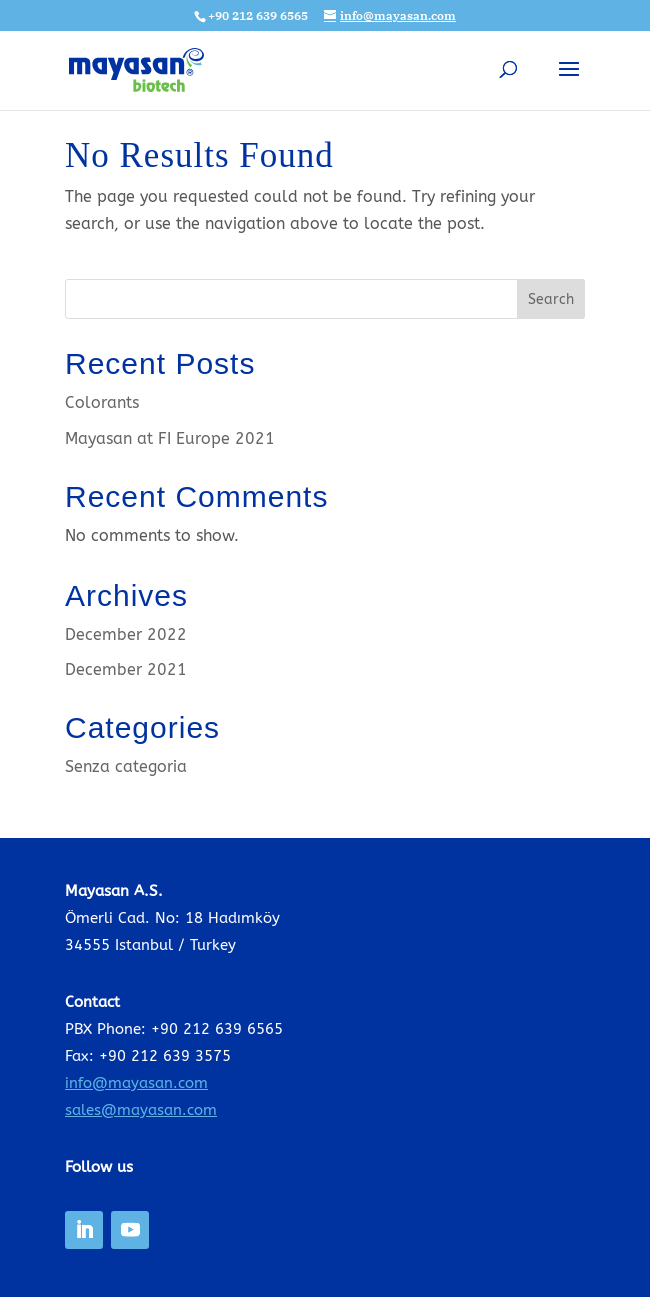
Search (551, 299)
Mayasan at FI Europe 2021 (170, 438)
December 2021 (126, 669)
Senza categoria (126, 766)
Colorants (102, 402)
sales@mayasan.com (141, 1110)
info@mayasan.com (136, 1083)
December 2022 (126, 634)
